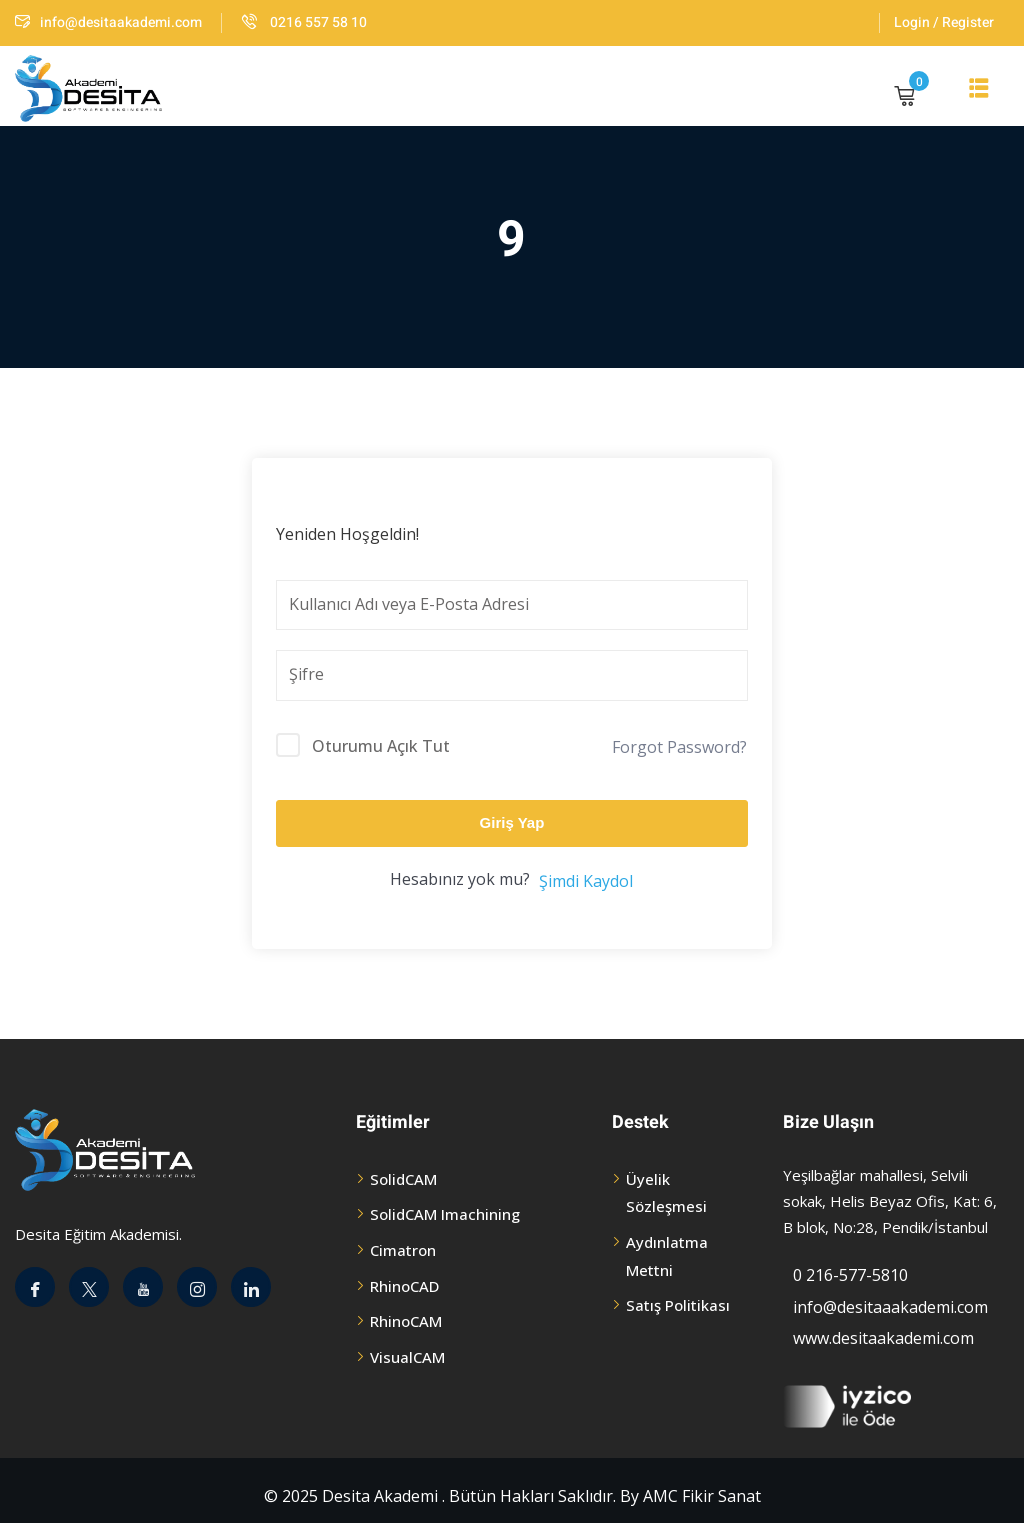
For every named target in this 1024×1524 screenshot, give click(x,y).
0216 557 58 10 (304, 22)
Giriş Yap (512, 822)
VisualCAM (407, 1357)
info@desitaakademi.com (108, 22)
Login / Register (944, 22)
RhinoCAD (404, 1286)
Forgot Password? (679, 747)
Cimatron (403, 1250)
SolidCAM (403, 1179)
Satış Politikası (678, 1305)
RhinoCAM (406, 1321)
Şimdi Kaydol (586, 881)
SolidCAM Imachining (445, 1214)
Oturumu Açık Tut (381, 746)
